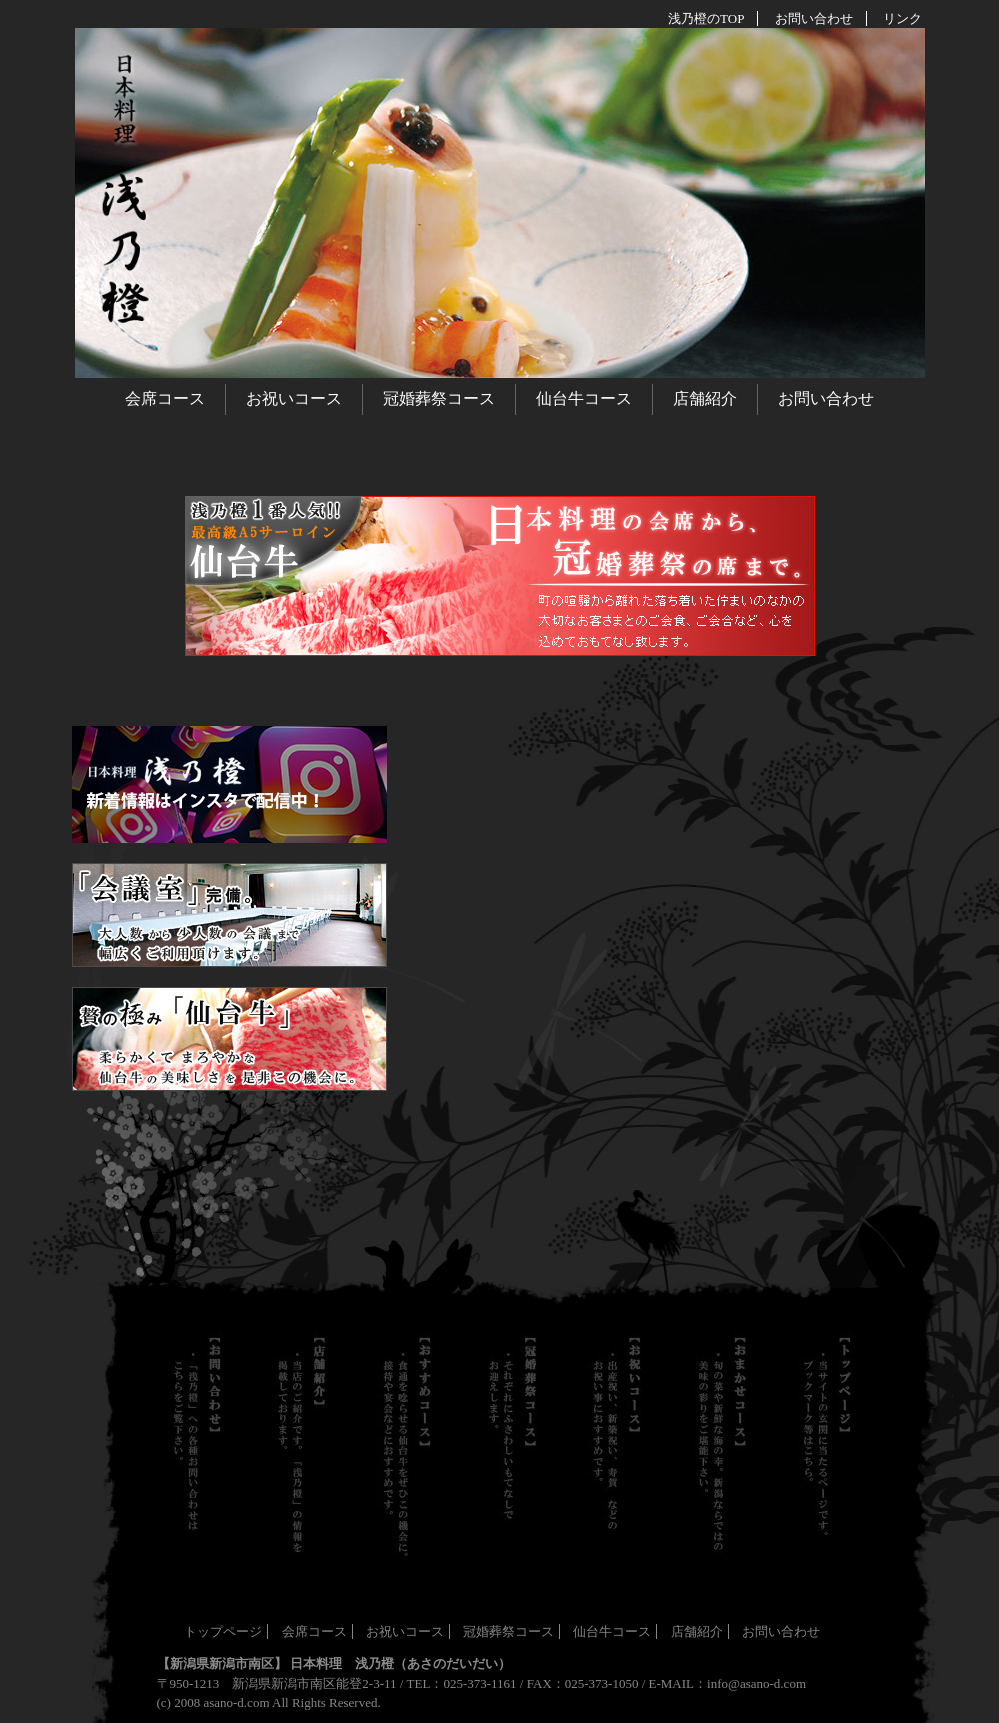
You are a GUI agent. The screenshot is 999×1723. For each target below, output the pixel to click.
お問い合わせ (826, 398)
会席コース (165, 398)
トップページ (223, 1631)
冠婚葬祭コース (439, 398)
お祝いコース (294, 398)
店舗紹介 (705, 398)
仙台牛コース (584, 398)
